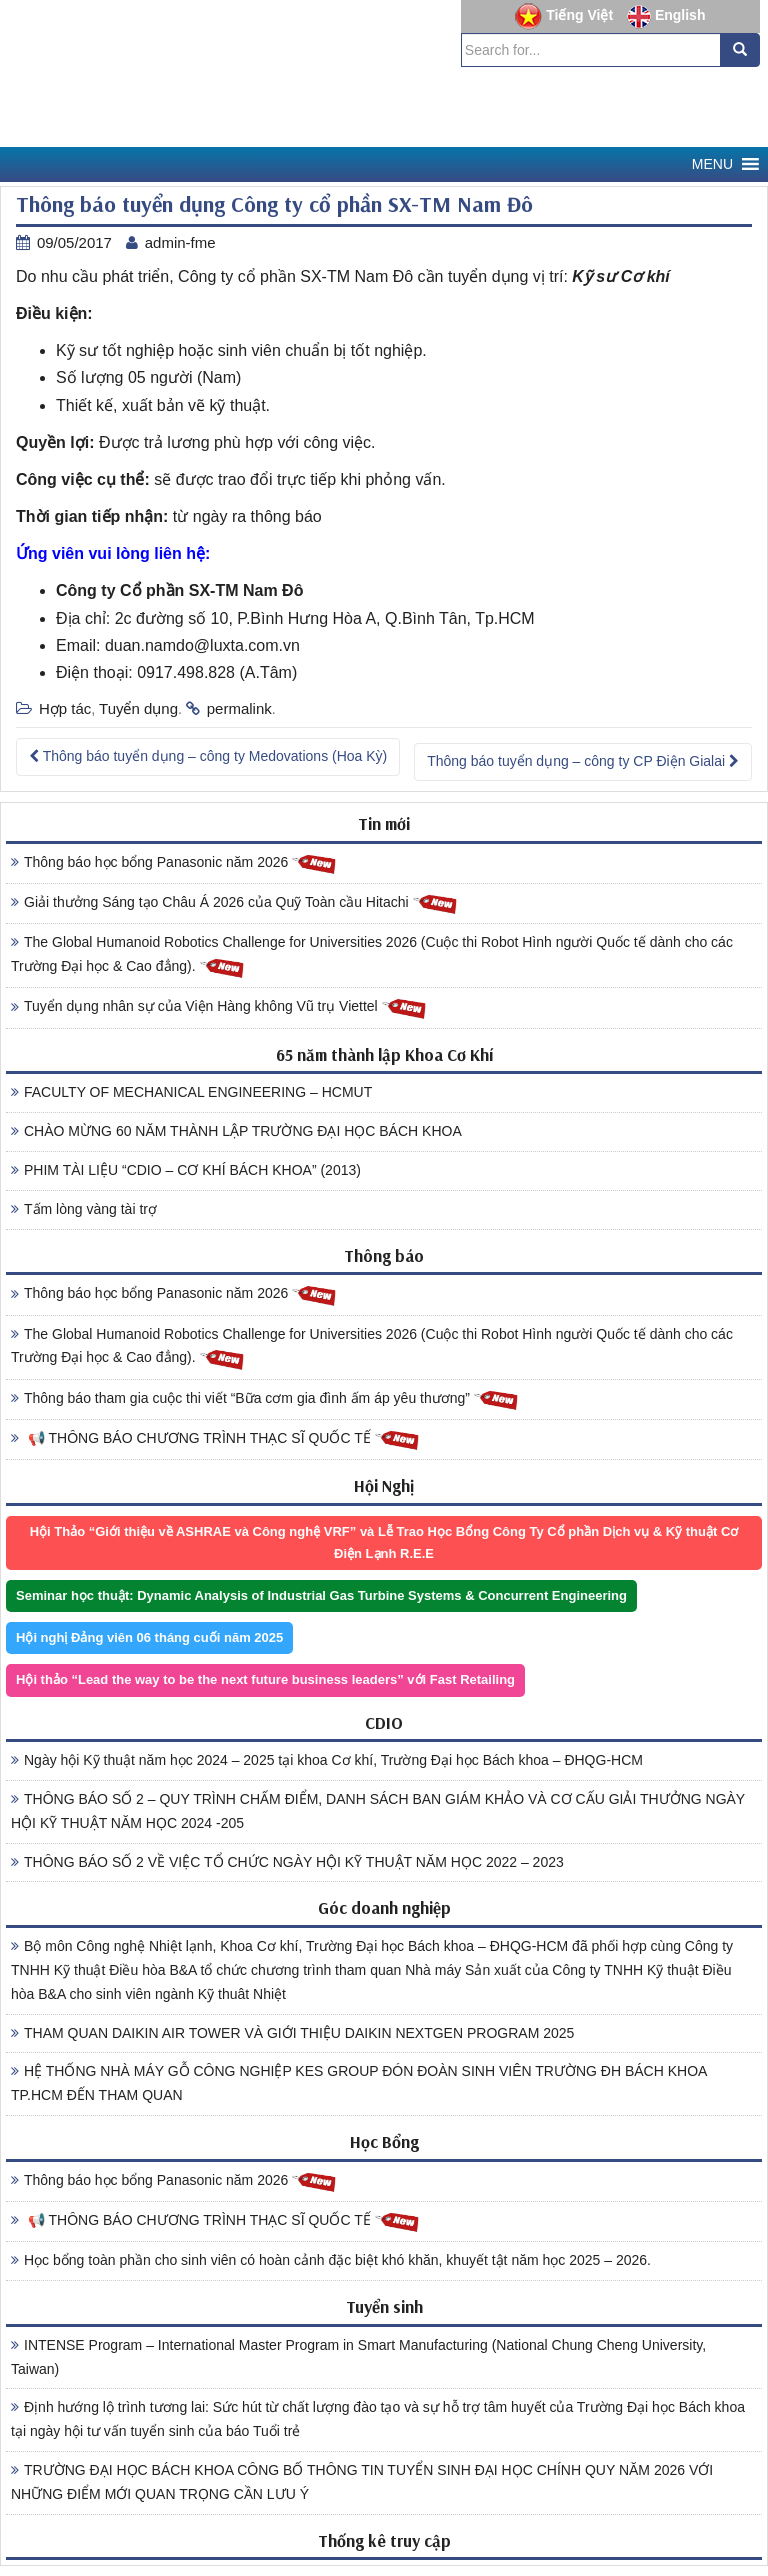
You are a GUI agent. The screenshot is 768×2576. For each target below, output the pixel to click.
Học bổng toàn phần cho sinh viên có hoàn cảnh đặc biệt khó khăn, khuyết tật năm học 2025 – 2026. (331, 2260)
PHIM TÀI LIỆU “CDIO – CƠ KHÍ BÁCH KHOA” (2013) (186, 1170)
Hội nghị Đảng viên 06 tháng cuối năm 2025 (149, 1637)
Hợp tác (65, 708)
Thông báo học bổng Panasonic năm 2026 (174, 863)
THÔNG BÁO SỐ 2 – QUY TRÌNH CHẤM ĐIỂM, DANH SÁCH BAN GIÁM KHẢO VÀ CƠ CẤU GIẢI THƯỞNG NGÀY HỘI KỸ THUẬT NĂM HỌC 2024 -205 (378, 1811)
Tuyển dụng (138, 708)
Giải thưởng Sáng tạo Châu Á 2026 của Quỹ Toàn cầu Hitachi (234, 903)
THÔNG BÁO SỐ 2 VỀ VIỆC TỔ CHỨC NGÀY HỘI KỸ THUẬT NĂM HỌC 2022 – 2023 (287, 1862)
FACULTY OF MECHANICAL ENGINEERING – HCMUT (191, 1092)
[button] (712, 164)
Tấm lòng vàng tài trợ (84, 1209)
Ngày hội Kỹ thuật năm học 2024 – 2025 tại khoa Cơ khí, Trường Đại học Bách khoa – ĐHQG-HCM (327, 1760)
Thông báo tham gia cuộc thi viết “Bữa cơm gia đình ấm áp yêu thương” (265, 1399)
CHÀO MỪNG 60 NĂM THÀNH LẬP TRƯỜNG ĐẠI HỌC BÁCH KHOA (236, 1131)
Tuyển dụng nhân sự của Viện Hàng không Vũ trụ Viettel (219, 1007)
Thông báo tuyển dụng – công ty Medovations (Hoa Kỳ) (208, 756)
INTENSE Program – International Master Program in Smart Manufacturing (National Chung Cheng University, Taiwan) (358, 2357)
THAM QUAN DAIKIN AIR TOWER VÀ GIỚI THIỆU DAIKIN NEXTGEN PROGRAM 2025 (292, 2033)
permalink (239, 708)
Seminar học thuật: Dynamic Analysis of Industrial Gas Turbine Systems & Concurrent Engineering (321, 1595)
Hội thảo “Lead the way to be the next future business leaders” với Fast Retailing (265, 1679)
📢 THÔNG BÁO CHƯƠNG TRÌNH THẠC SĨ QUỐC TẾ (215, 1439)
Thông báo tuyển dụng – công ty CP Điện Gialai (583, 761)
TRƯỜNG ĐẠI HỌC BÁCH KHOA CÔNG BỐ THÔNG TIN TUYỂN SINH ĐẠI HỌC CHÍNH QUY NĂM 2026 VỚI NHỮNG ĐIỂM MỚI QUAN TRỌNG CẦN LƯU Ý (362, 2482)
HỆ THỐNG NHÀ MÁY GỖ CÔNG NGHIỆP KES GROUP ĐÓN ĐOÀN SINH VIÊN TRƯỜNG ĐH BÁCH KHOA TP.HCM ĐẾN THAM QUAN (359, 2083)
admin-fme (180, 242)
